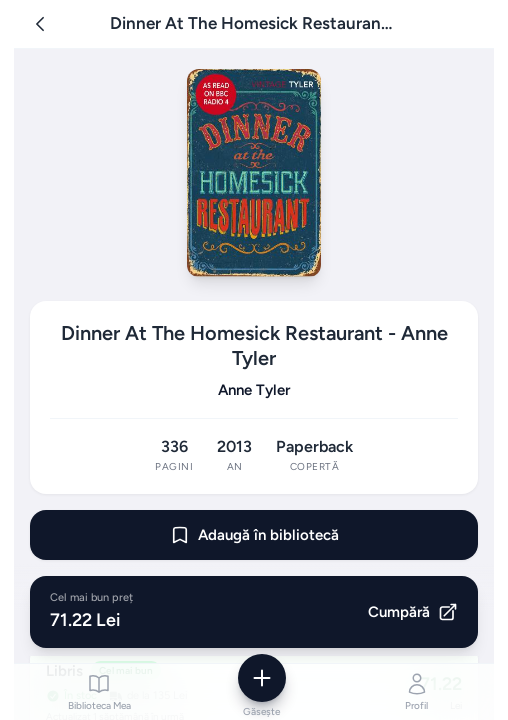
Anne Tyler (254, 390)
